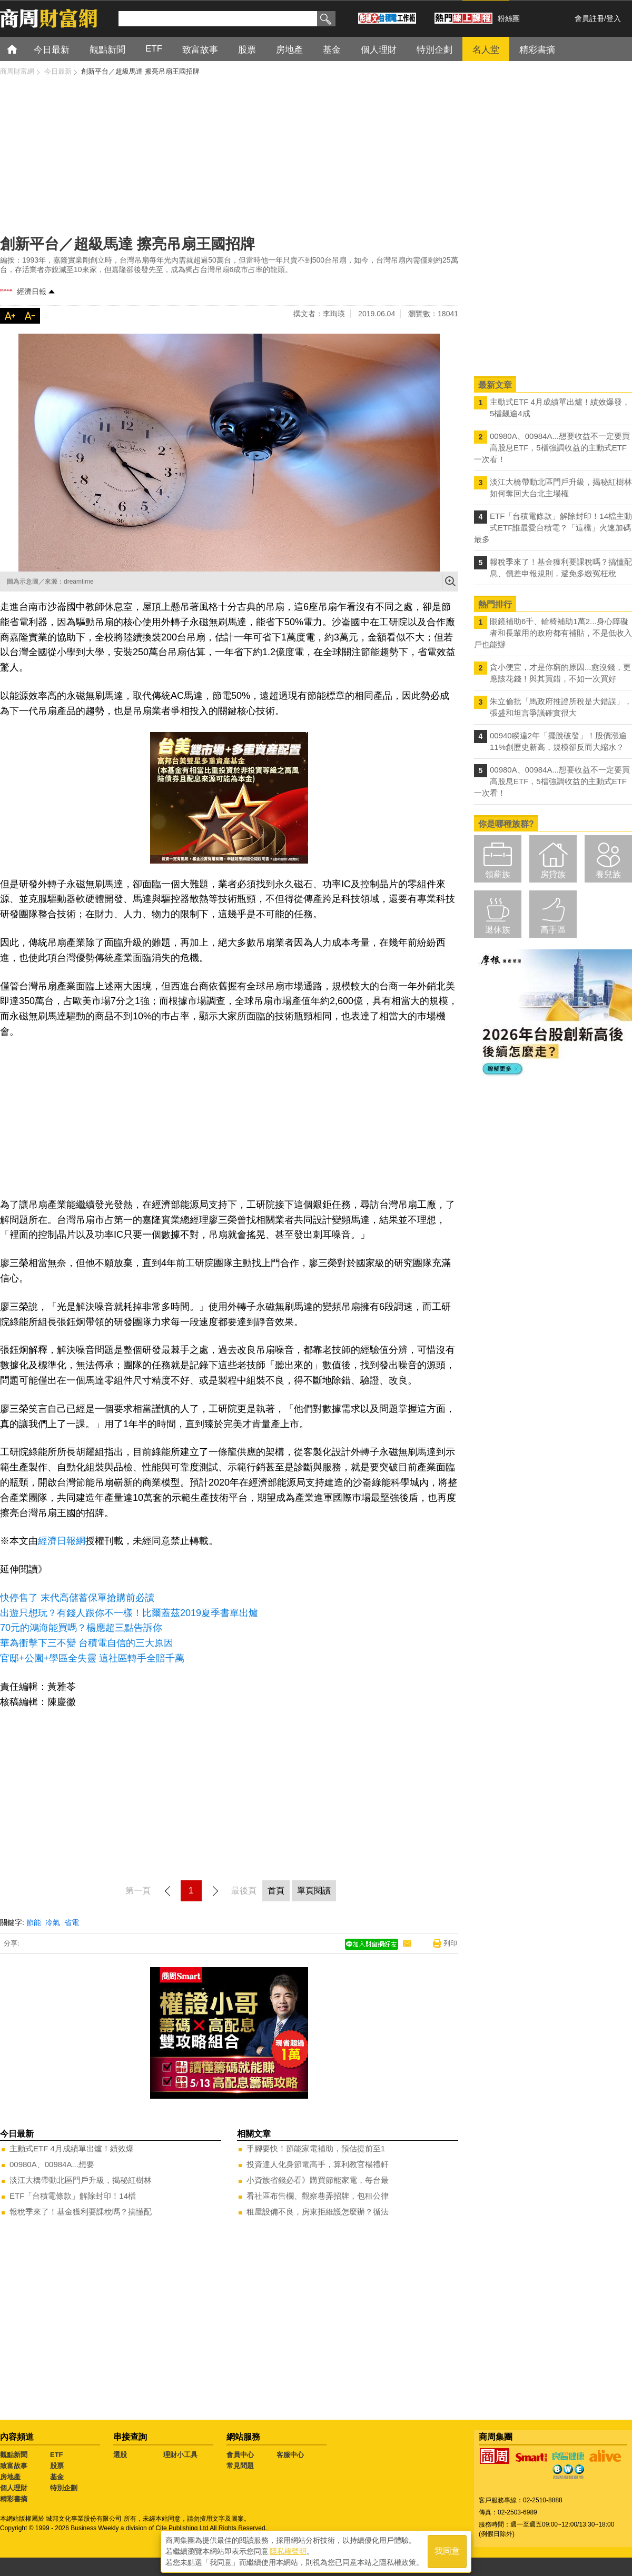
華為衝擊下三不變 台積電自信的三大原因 (86, 1643)
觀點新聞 (13, 2455)
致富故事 (13, 2466)
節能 (33, 1922)
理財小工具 (180, 2455)
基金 (57, 2477)
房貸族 (553, 874)
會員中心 (240, 2455)
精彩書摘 (13, 2499)
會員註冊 (589, 18)
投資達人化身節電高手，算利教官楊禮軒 (317, 2164)
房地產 (10, 2477)
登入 (613, 18)
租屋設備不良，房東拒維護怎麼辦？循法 (317, 2211)
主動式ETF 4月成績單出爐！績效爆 (71, 2148)
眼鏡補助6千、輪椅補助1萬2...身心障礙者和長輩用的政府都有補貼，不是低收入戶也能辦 (553, 633)
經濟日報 (31, 291)
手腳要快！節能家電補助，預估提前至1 (315, 2148)
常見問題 (240, 2466)
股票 (57, 2466)
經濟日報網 (61, 1541)
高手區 (553, 929)
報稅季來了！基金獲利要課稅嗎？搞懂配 (80, 2211)
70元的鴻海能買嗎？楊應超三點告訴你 (81, 1627)
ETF (56, 2455)
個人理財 (13, 2488)
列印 (450, 1943)
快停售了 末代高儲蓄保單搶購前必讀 (77, 1597)
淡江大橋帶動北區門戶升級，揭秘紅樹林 (80, 2180)
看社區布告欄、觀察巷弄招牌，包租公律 (317, 2195)
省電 (71, 1922)
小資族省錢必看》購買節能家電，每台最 (317, 2180)
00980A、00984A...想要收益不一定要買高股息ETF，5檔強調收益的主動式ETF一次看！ (552, 448)
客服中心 (290, 2455)
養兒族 (608, 874)
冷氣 (52, 1922)
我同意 (447, 2550)
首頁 (22, 49)
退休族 (497, 929)
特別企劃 (63, 2488)
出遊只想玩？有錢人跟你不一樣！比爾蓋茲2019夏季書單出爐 (129, 1613)
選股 (120, 2455)
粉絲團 (509, 18)
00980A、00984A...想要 (51, 2164)
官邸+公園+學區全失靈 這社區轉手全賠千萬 (92, 1658)
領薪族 (497, 874)
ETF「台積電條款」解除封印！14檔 (72, 2195)
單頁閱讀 (314, 1890)
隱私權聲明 (288, 2550)
